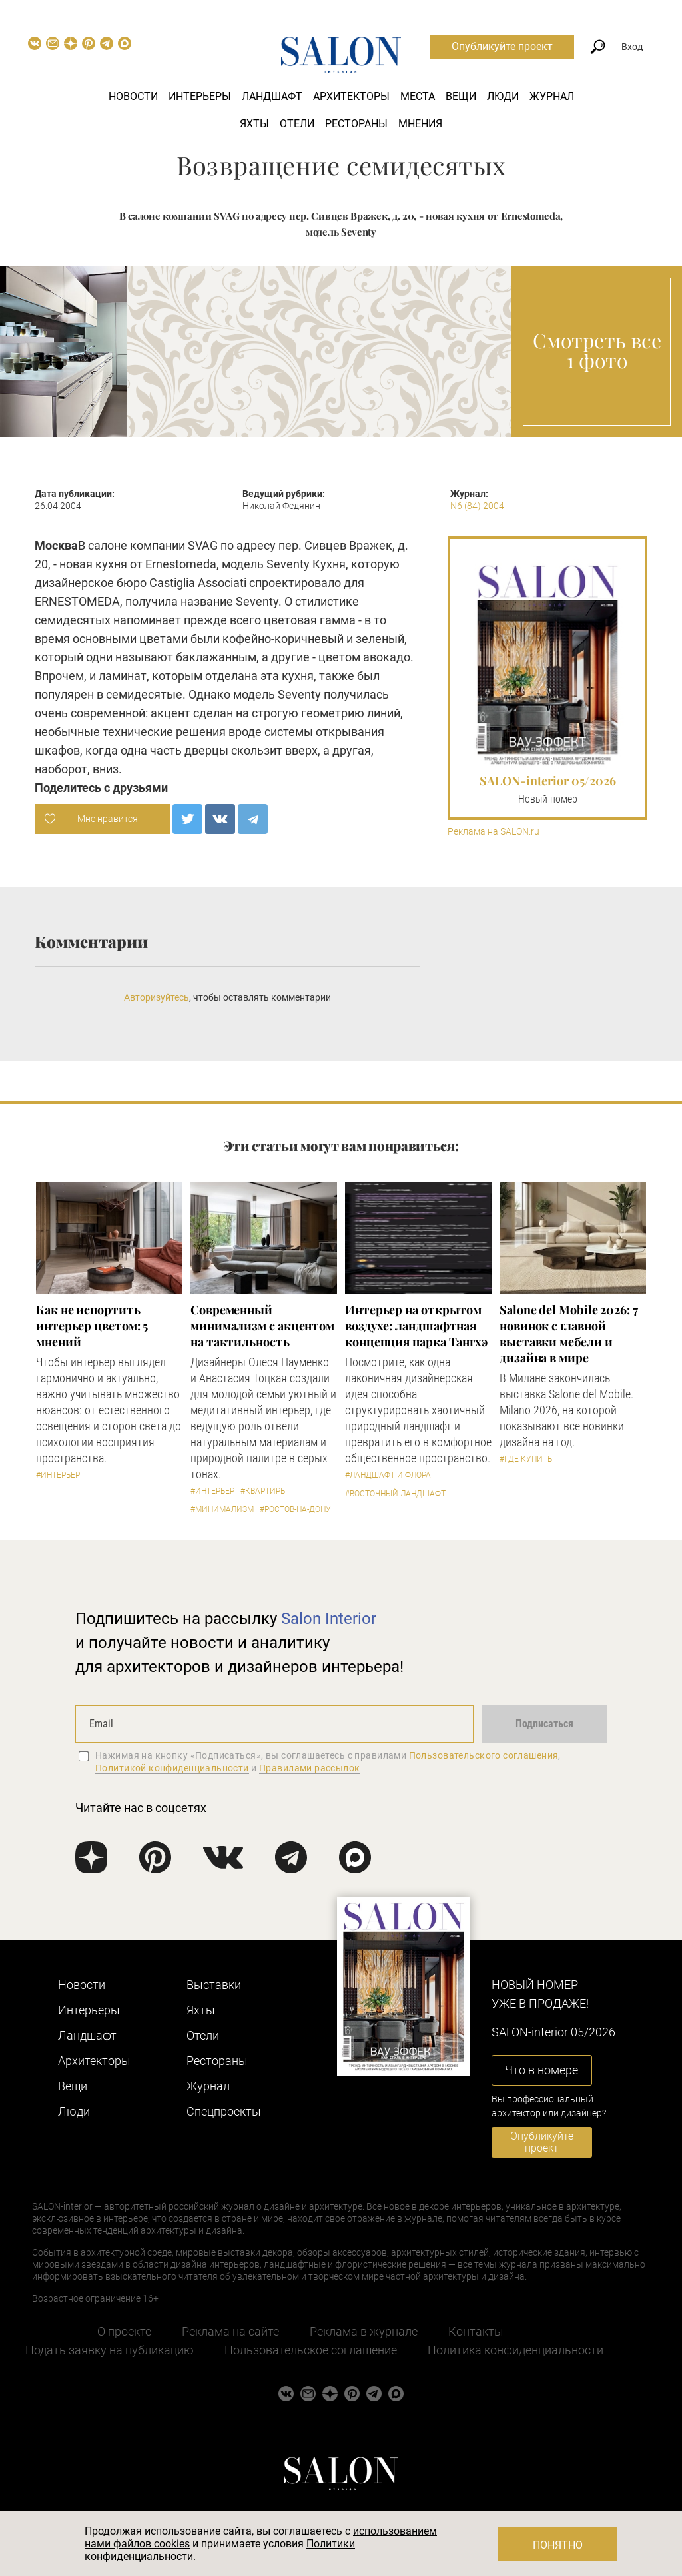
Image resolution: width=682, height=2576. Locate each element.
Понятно (558, 2545)
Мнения (420, 123)
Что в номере (541, 2070)
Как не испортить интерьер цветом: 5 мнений (92, 1326)
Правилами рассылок (309, 1768)
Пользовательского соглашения (484, 1755)
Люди (503, 96)
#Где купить (526, 1459)
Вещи (461, 96)
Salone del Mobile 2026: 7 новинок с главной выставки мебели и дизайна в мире (569, 1334)
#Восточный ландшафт (395, 1494)
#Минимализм (222, 1509)
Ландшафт (272, 96)
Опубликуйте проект (502, 46)
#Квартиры (263, 1491)
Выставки (213, 1985)
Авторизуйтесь (156, 997)
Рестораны (356, 123)
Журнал (551, 96)
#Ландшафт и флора (388, 1475)
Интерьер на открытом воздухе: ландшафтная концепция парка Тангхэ (416, 1326)
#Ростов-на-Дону (295, 1509)
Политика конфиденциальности (515, 2350)
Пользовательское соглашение (310, 2350)
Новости (133, 96)
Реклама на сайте (230, 2331)
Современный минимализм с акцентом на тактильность (262, 1326)
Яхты (254, 123)
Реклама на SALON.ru (493, 832)
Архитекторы (351, 96)
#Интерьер (58, 1475)
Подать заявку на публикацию (109, 2350)
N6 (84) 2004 (477, 505)
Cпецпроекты (223, 2111)
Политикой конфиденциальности (172, 1768)
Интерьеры (200, 96)
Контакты (476, 2331)
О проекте (124, 2331)
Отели (297, 123)
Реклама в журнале (364, 2331)
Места (417, 96)
